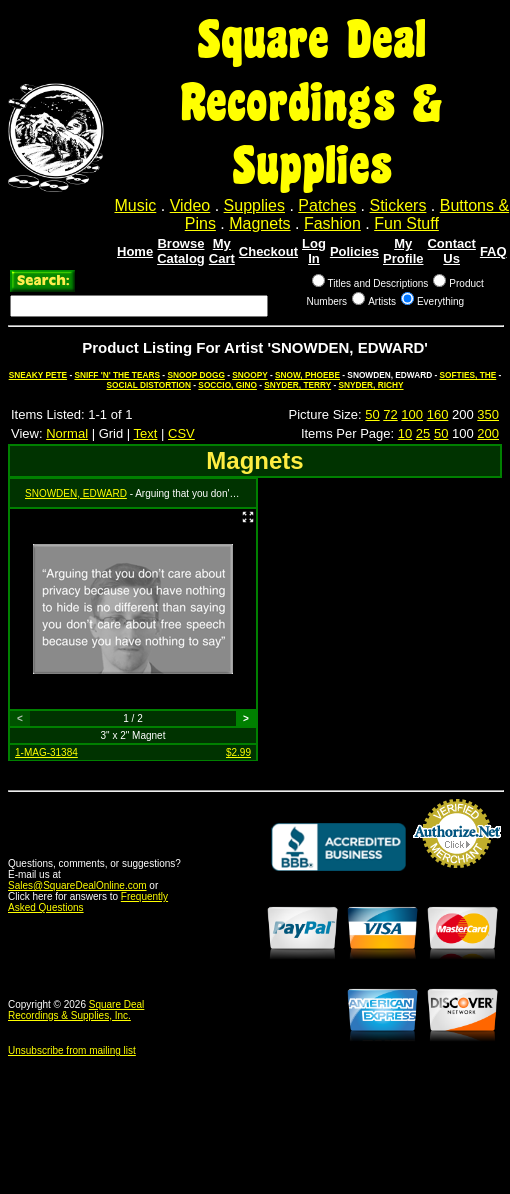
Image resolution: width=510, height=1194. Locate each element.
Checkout (268, 251)
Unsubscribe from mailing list (72, 1050)
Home (135, 251)
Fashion (332, 223)
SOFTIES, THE (468, 375)
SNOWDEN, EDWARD (76, 493)
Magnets (259, 223)
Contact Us (451, 251)
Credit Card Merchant (457, 876)
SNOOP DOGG (195, 375)
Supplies (254, 205)
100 (412, 414)
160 (438, 414)
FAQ (493, 251)
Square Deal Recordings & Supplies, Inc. (76, 1010)
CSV (181, 433)
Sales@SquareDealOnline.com (77, 885)
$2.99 (238, 752)
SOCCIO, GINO (227, 385)
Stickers (397, 205)
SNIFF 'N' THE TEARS (117, 375)
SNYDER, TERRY (297, 385)
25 (423, 433)
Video (190, 205)
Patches (327, 205)
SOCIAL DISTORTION (148, 385)
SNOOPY (249, 375)
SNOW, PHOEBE (307, 375)
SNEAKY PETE (38, 375)
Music (136, 205)
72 (390, 414)
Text (146, 433)
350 (488, 414)
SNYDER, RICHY (371, 385)
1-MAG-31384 (46, 752)
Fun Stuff (406, 223)
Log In (314, 251)
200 (488, 433)
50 (372, 414)
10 (405, 433)
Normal (67, 433)
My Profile (403, 251)
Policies (354, 251)
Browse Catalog (181, 251)
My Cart (222, 251)
